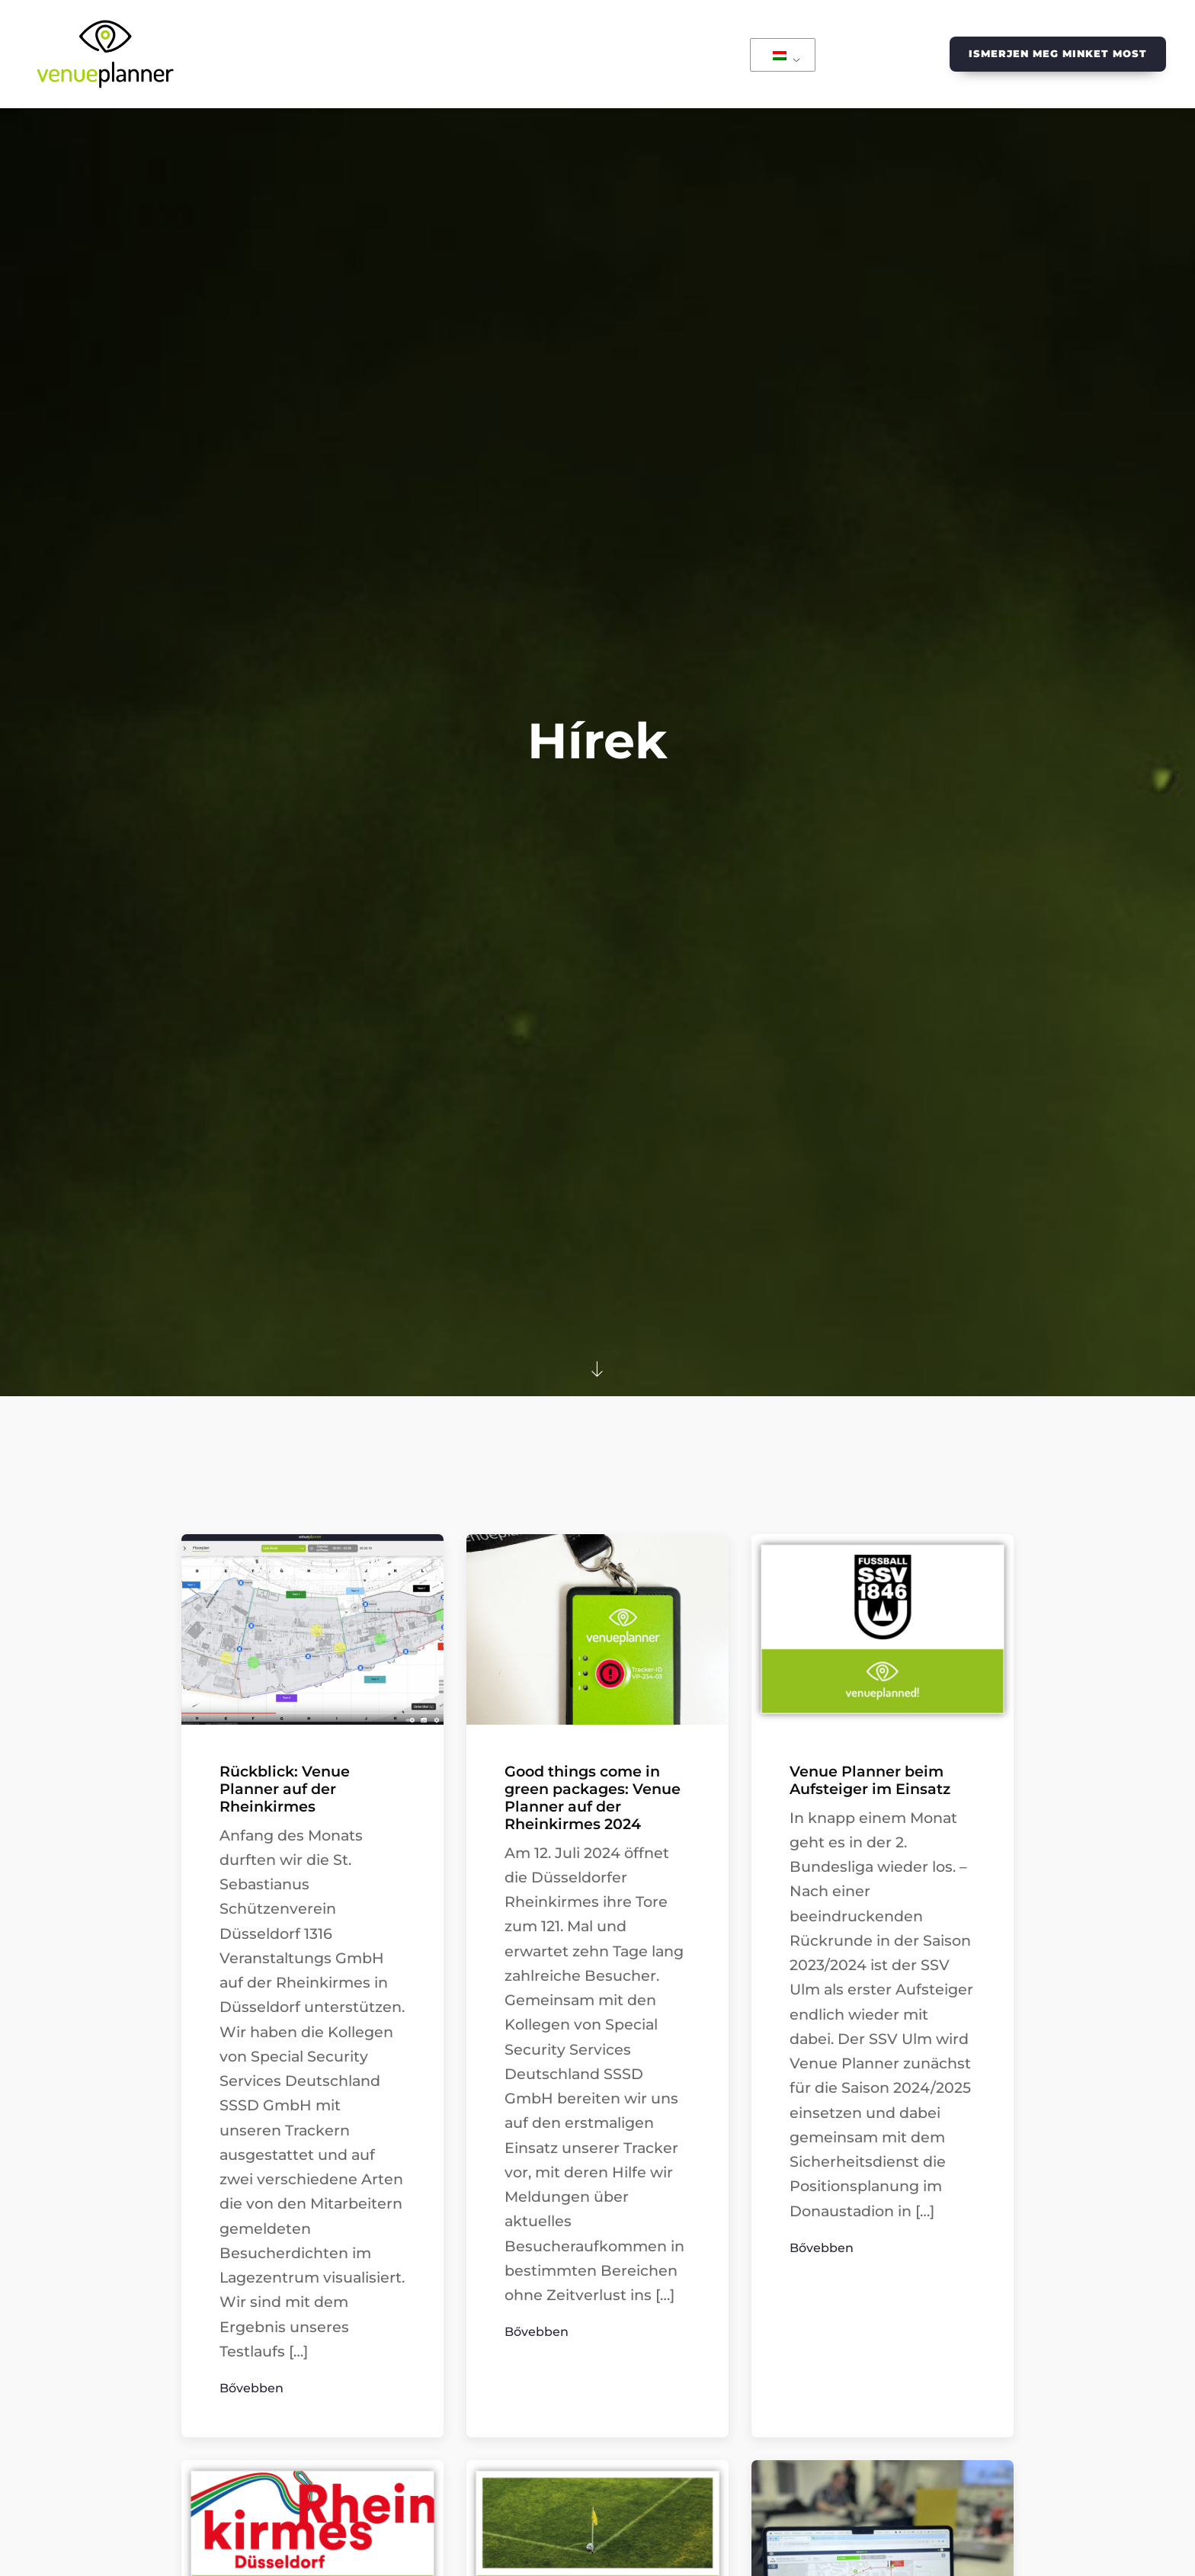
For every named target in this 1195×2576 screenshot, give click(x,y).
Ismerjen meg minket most (1058, 53)
